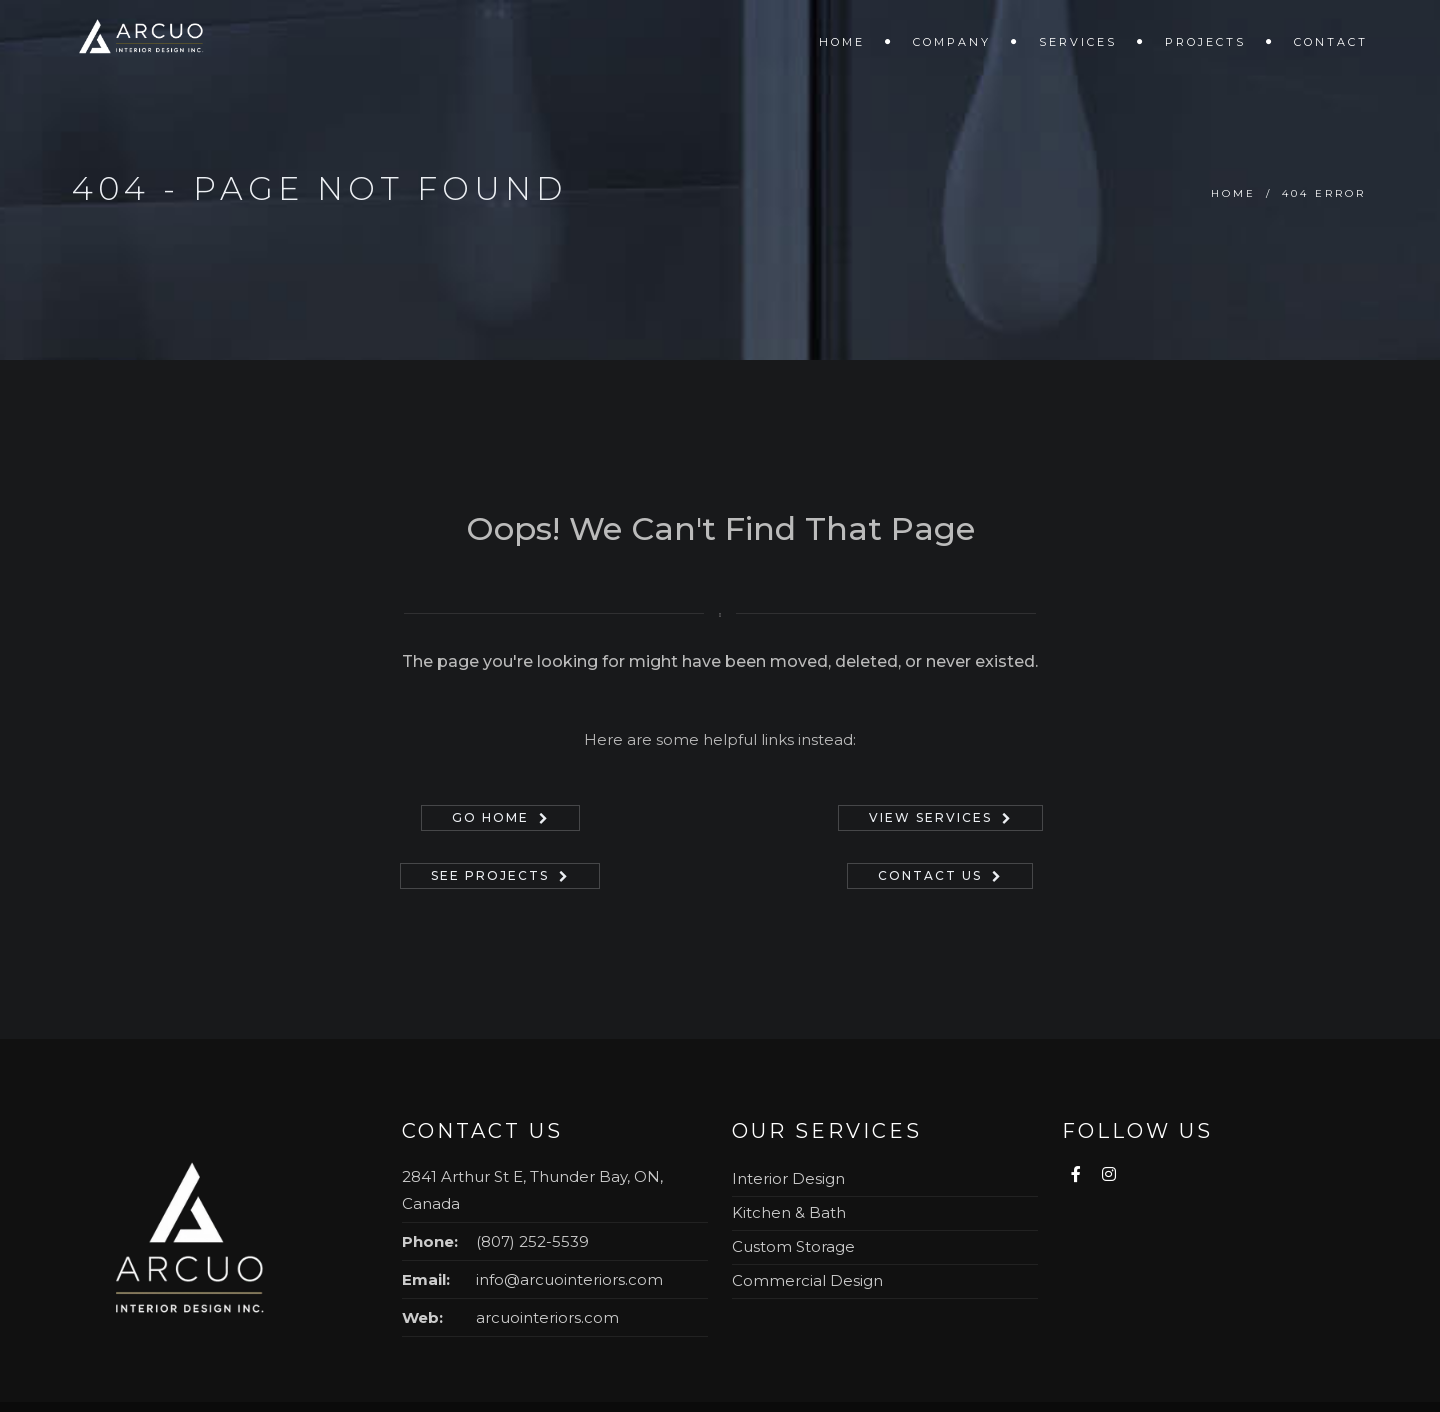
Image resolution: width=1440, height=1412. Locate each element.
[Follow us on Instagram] (1108, 1174)
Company (952, 42)
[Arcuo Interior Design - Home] (144, 40)
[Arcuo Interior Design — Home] (192, 1249)
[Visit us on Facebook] (1078, 1174)
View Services (930, 817)
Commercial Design (807, 1280)
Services (1078, 42)
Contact (1331, 42)
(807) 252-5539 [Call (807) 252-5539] (532, 1241)
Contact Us (930, 875)
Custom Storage (793, 1246)
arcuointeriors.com (547, 1317)
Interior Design (788, 1178)
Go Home (490, 817)
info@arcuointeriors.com (569, 1279)
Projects (1205, 42)
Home (842, 42)
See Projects (490, 875)
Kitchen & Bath (789, 1212)
